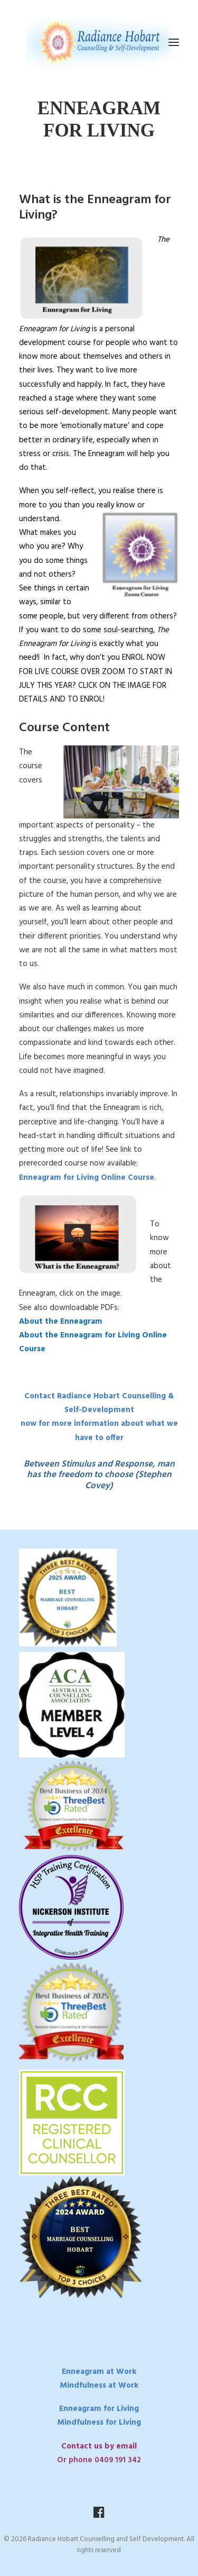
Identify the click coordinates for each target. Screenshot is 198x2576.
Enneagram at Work (99, 2371)
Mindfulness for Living (99, 2422)
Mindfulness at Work (99, 2385)
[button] (173, 42)
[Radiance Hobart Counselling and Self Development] (99, 42)
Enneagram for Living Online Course (86, 1177)
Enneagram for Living (99, 2408)
